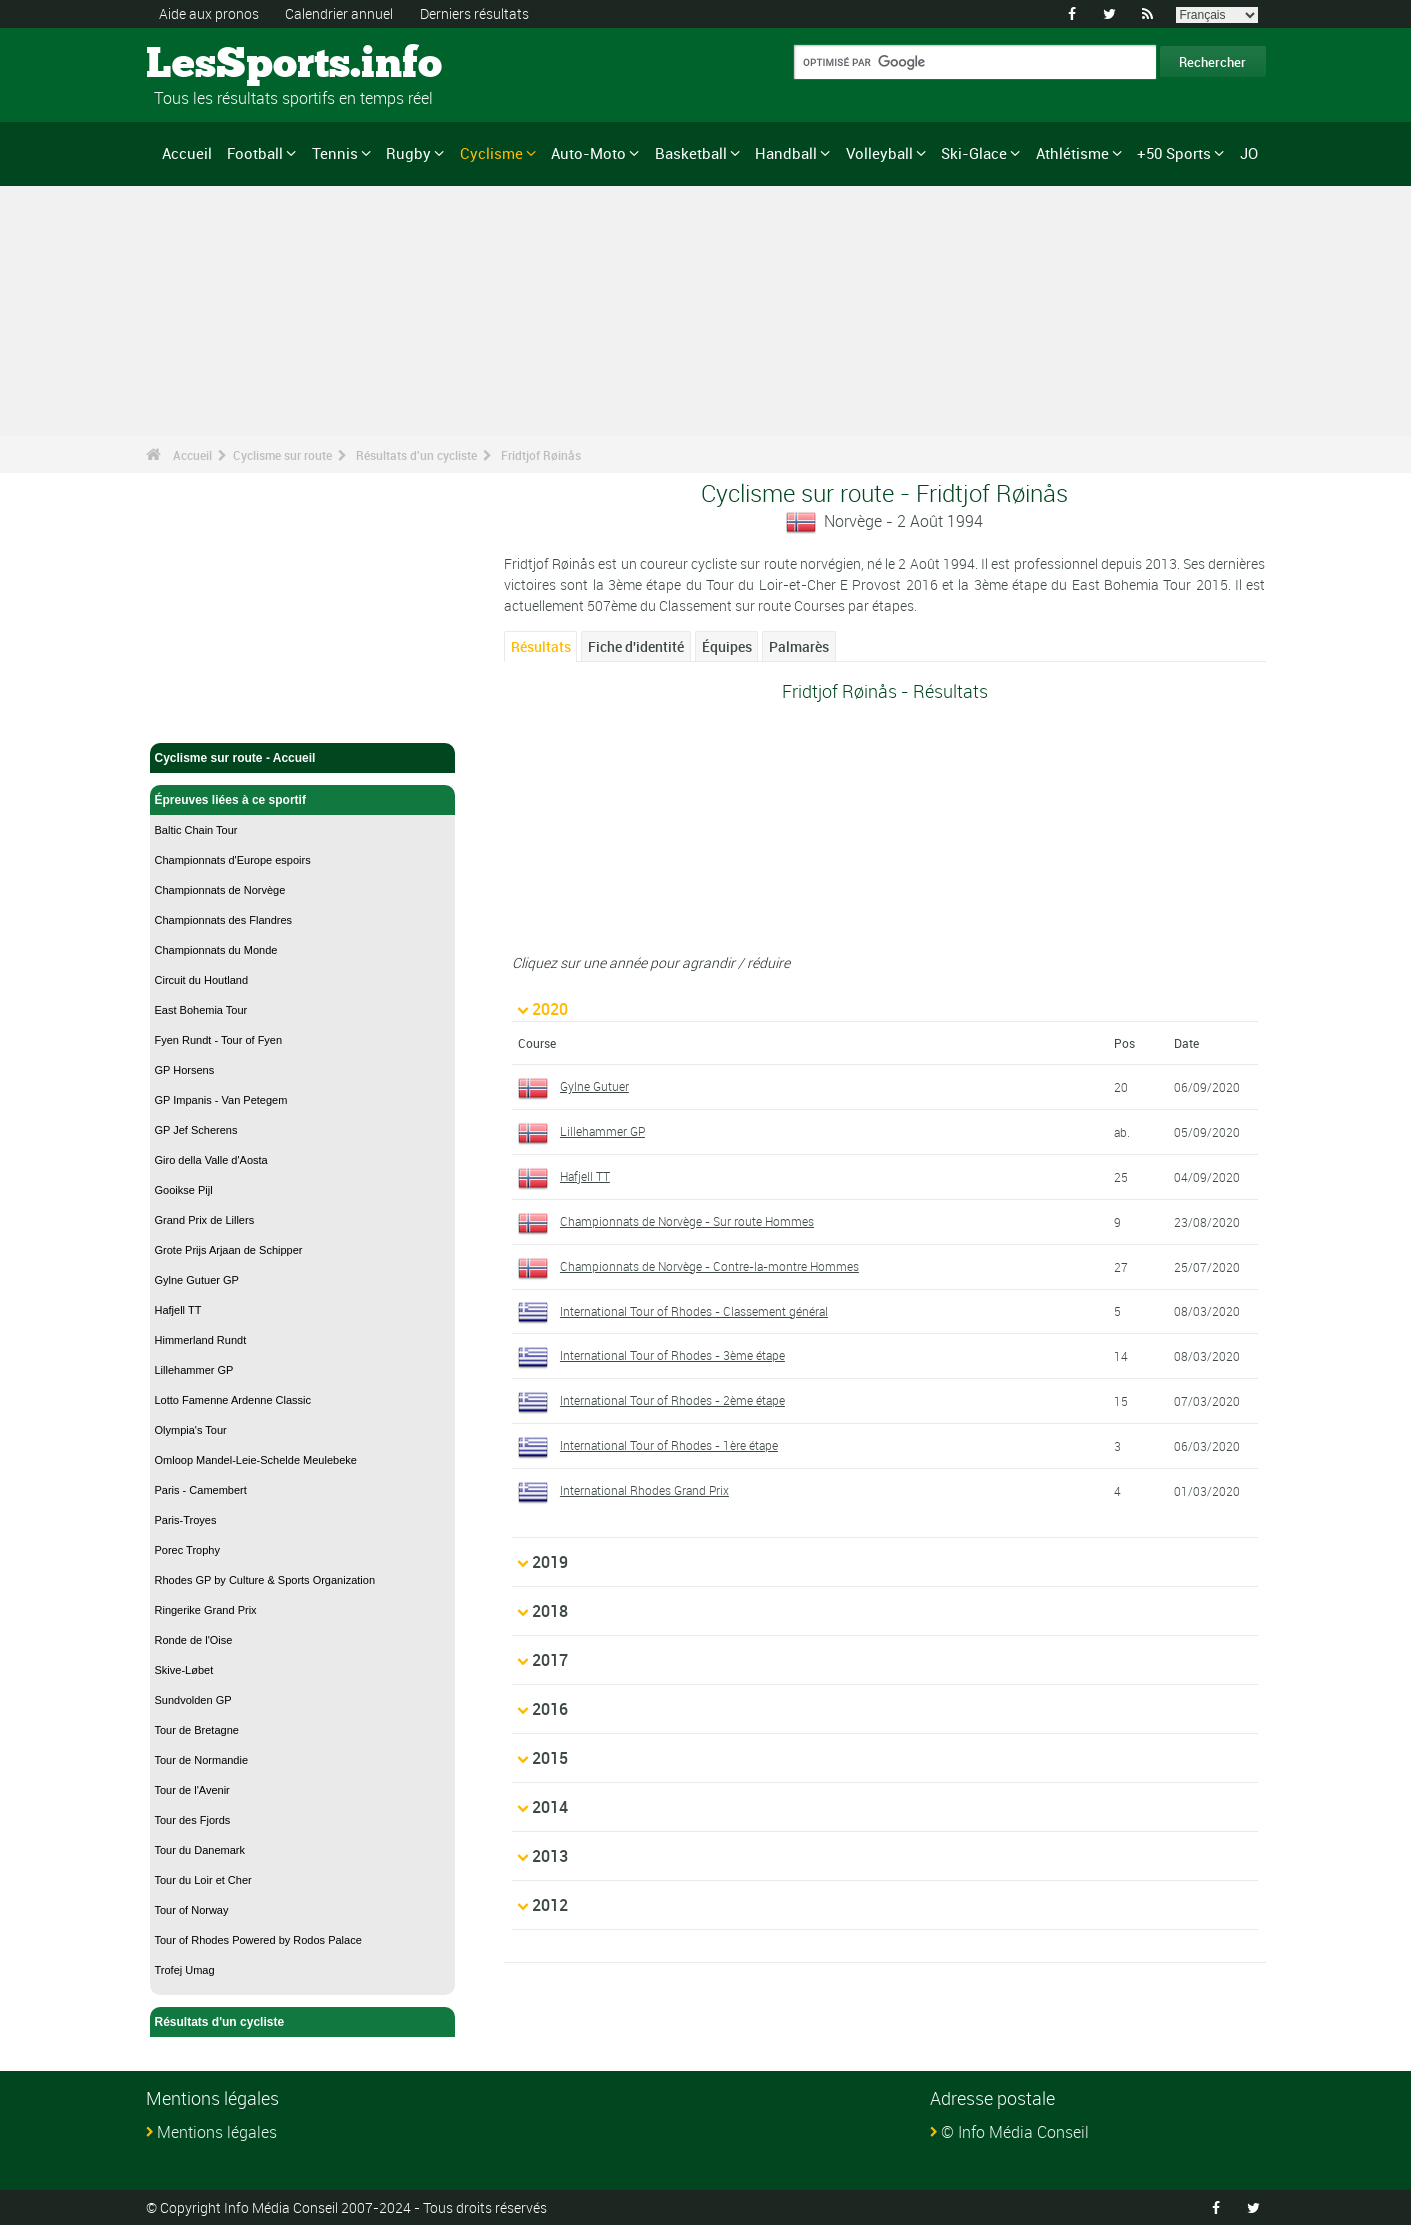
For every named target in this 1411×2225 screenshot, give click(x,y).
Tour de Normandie (202, 1760)
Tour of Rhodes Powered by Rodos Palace (258, 1940)
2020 (550, 1009)
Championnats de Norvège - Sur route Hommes (687, 1221)
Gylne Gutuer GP (197, 1280)
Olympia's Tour (191, 1430)
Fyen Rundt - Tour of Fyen (219, 1040)
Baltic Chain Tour (196, 830)
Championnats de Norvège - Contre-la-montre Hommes (709, 1266)
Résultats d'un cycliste (416, 455)
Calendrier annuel (339, 13)
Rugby (408, 153)
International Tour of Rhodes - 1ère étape (669, 1445)
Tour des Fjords (193, 1820)
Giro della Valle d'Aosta (211, 1160)
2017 (550, 1660)
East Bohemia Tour (201, 1010)
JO (1249, 153)
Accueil (187, 153)
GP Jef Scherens (196, 1130)
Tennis (335, 153)
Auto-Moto (588, 153)
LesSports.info (221, 65)
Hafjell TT (178, 1310)
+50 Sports (1174, 153)
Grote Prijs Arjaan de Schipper (229, 1250)
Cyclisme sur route (282, 455)
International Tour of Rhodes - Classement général (694, 1311)
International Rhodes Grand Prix (644, 1490)
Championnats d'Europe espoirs (233, 860)
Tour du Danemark (200, 1850)
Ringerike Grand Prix (206, 1610)
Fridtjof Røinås (541, 455)
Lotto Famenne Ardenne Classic (233, 1400)
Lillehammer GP (194, 1370)
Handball (786, 153)
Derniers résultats (474, 13)
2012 (550, 1905)
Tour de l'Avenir (192, 1790)
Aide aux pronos (209, 13)
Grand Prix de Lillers (205, 1220)
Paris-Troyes (186, 1520)
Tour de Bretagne (197, 1730)
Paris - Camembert (201, 1490)
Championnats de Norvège (220, 890)
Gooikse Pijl (184, 1190)
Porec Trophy (187, 1550)
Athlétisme (1072, 153)
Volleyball (879, 153)
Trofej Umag (185, 1970)
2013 (550, 1856)
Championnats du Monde (216, 950)
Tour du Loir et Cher (203, 1880)
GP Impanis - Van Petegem (221, 1100)
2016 (550, 1709)
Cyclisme (491, 153)
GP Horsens (185, 1070)
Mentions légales (217, 2132)
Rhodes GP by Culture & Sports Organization (265, 1580)
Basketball (691, 153)
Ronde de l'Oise (194, 1640)
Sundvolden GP (193, 1700)
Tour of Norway (192, 1910)
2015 (550, 1758)
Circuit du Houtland (202, 980)
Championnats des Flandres (224, 920)
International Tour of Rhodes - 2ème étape (672, 1400)
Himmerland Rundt (201, 1340)
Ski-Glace (974, 153)
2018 (550, 1611)
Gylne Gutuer (594, 1086)
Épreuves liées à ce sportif (303, 800)
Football (255, 153)
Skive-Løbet (184, 1670)
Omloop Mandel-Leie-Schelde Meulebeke (256, 1460)
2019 (550, 1562)
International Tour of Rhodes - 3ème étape (672, 1355)
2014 (550, 1807)
